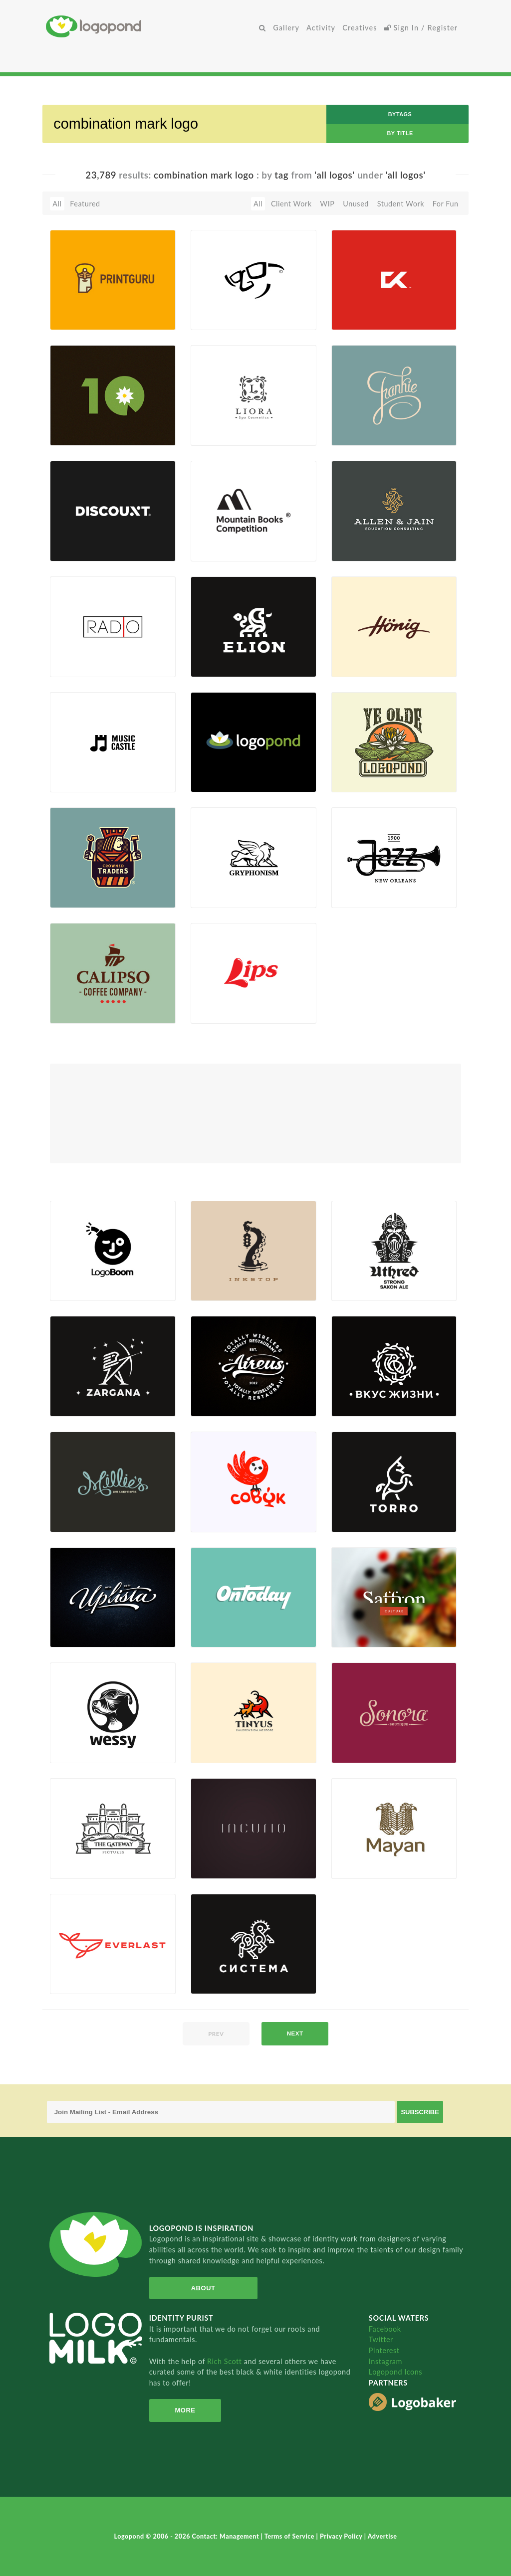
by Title (400, 133)
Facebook (385, 2329)
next (295, 2033)
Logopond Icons (395, 2372)
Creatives (359, 27)
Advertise (382, 2536)
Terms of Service (290, 2536)
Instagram (385, 2361)
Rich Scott (225, 2361)
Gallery (286, 27)
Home (151, 26)
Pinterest (384, 2350)
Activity (320, 27)
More (184, 2410)
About (202, 2288)
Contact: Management (226, 2536)
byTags (400, 114)
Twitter (381, 2339)
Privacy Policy (342, 2536)
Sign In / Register (421, 27)
